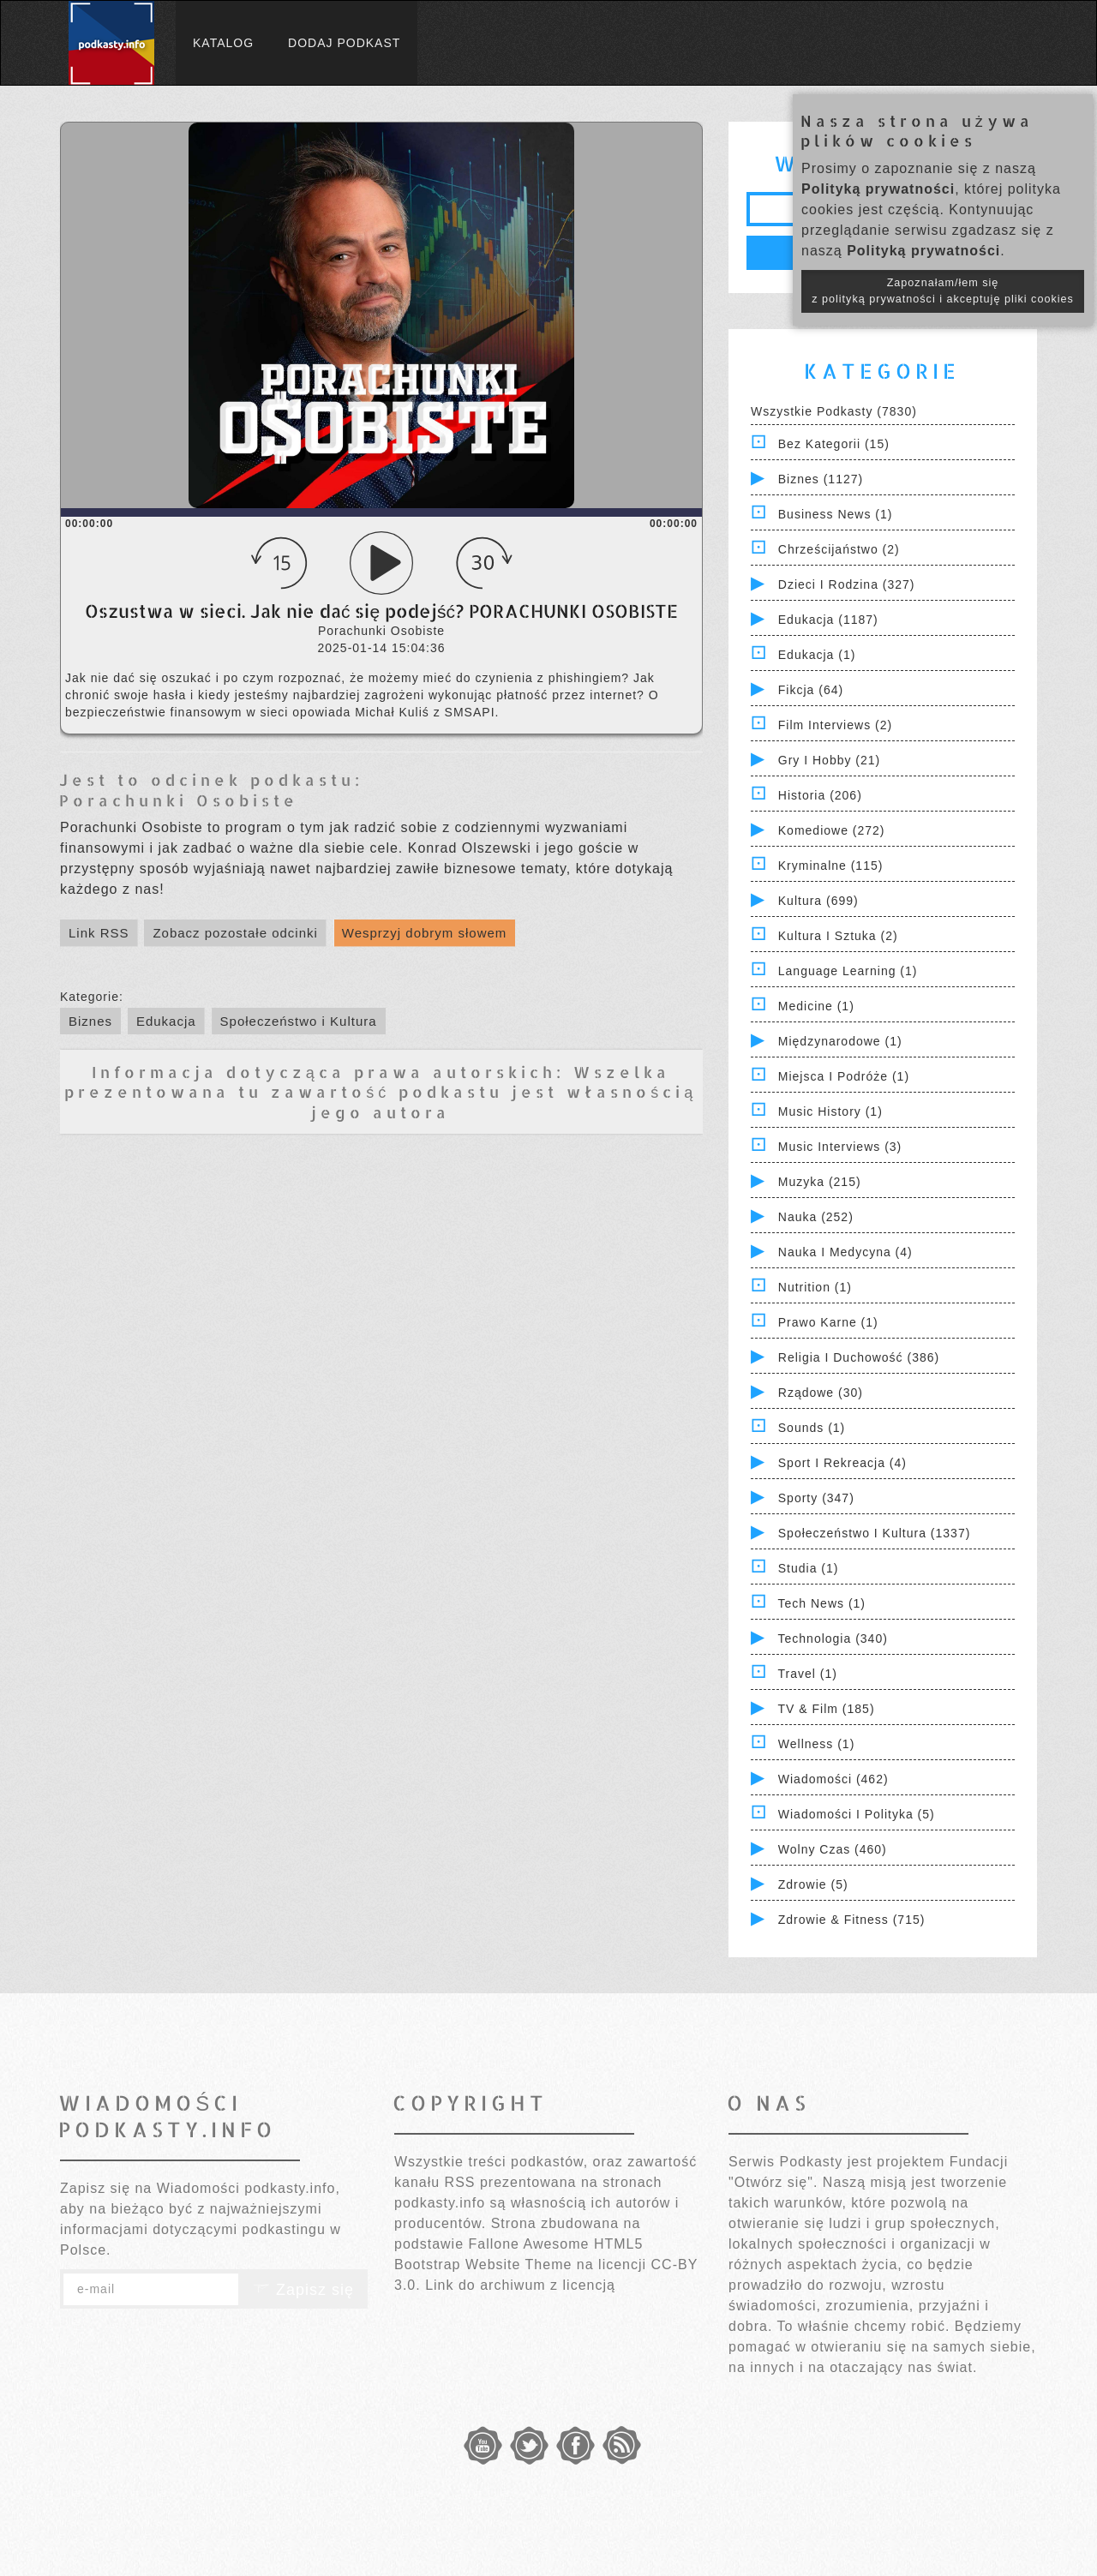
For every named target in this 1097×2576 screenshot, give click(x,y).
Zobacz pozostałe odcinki (235, 933)
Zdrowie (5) (813, 1884)
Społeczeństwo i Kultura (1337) (874, 1533)
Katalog (223, 43)
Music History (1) (830, 1111)
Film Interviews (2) (835, 725)
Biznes (90, 1021)
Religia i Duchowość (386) (858, 1357)
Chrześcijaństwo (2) (839, 549)
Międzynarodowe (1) (840, 1041)
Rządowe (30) (820, 1392)
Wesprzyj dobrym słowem (424, 933)
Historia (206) (820, 795)
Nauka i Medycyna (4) (845, 1252)
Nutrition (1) (815, 1287)
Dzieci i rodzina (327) (846, 584)
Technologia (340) (833, 1638)
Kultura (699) (818, 901)
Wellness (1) (816, 1744)
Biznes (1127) (820, 479)
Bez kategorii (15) (834, 444)
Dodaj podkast (344, 43)
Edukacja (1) (817, 655)
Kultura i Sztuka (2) (838, 936)
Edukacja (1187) (828, 619)
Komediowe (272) (831, 830)
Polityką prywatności (878, 189)
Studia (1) (808, 1568)
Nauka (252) (816, 1217)
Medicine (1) (816, 1006)
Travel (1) (807, 1673)
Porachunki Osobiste (178, 800)
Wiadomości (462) (833, 1779)
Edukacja (166, 1021)
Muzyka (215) (819, 1182)
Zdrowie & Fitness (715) (852, 1919)
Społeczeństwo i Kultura (298, 1021)
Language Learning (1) (848, 971)
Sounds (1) (811, 1428)
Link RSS (99, 933)
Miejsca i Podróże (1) (843, 1076)
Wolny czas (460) (832, 1849)
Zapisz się (303, 2289)
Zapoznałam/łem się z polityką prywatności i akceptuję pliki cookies (943, 291)
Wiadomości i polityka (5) (856, 1814)
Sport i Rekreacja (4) (842, 1463)
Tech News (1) (822, 1603)
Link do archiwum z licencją (520, 2285)
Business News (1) (835, 514)
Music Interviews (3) (840, 1146)
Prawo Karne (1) (828, 1322)
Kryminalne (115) (831, 865)
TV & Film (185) (826, 1709)
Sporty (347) (816, 1498)
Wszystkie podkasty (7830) (834, 411)
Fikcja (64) (810, 690)
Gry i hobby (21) (829, 760)
